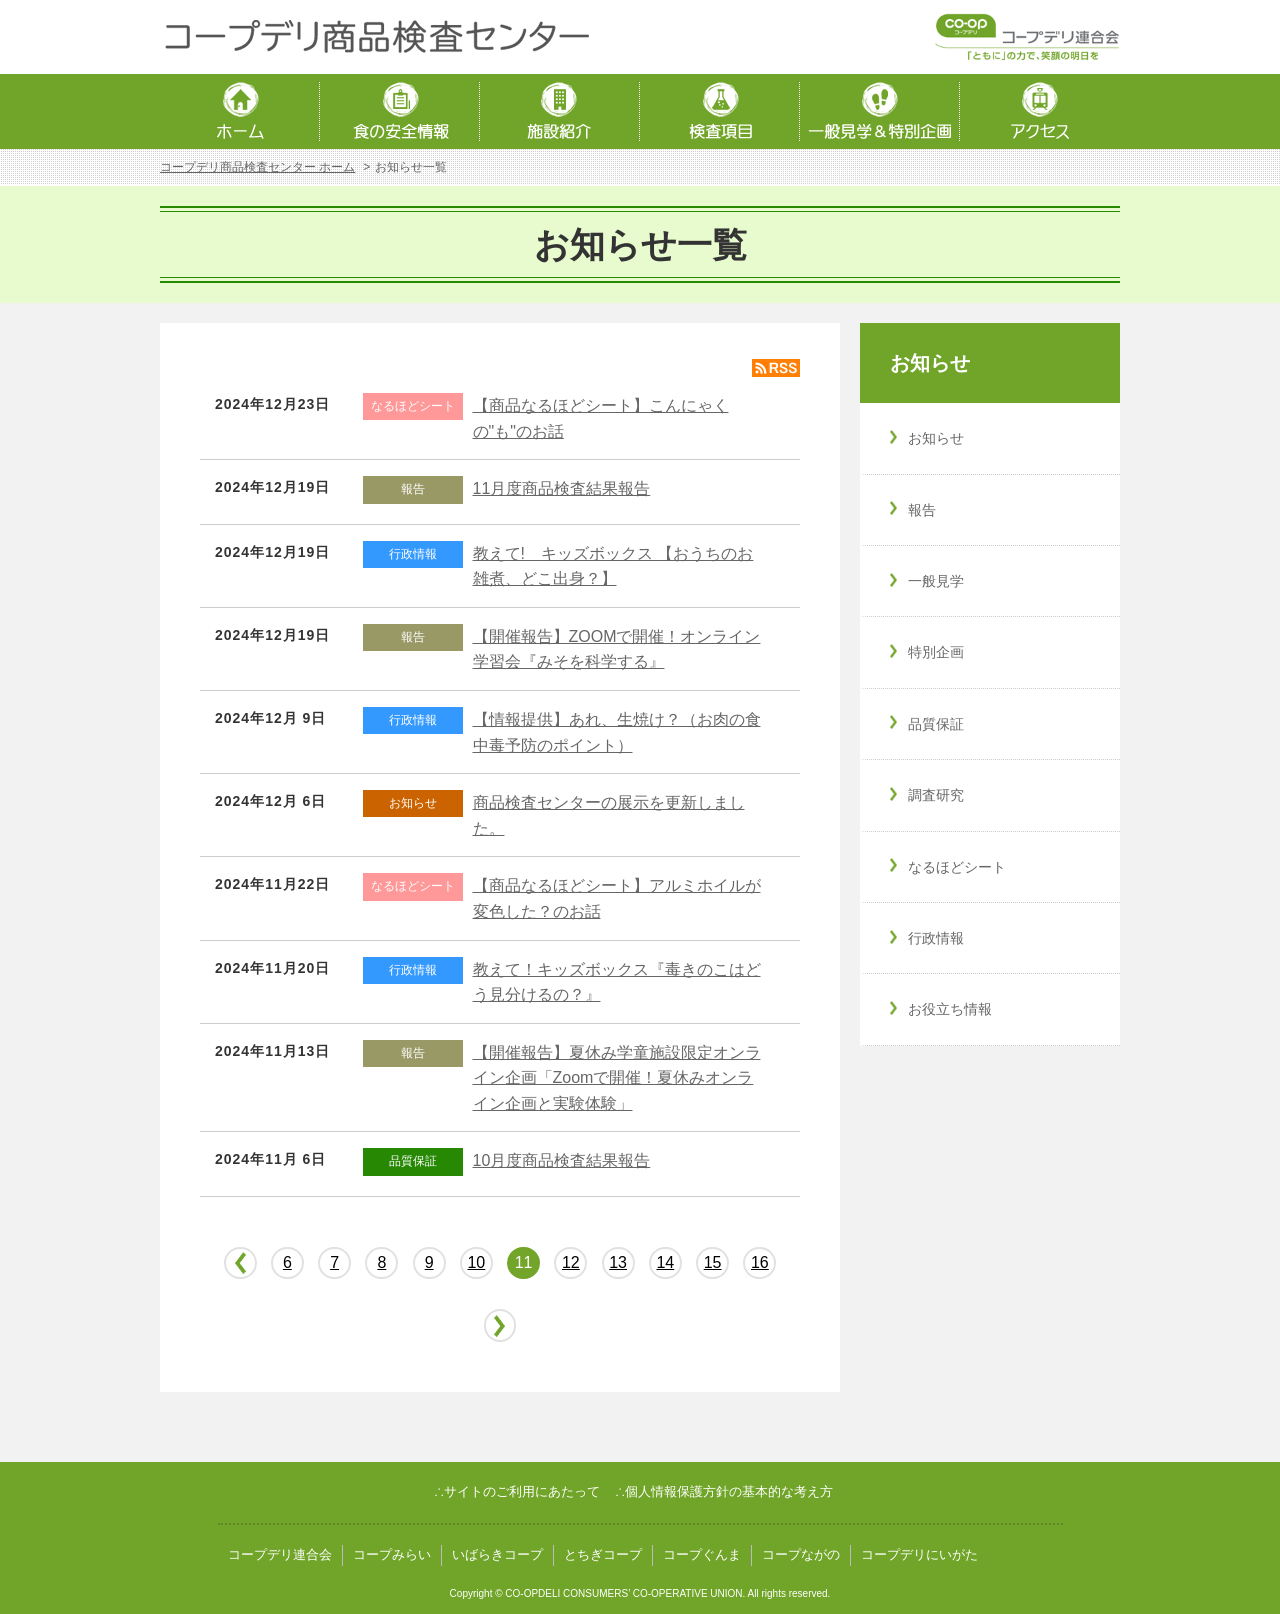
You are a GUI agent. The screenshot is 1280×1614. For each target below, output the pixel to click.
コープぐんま (702, 1554)
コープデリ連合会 (280, 1554)
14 (665, 1262)
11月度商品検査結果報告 (562, 488)
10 (476, 1262)
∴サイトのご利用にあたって (517, 1491)
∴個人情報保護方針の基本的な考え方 (724, 1491)
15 (713, 1262)
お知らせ (930, 363)
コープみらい (392, 1554)
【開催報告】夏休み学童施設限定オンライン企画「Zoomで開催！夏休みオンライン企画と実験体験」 (617, 1078)
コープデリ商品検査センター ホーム (257, 167)
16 (760, 1262)
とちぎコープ (603, 1554)
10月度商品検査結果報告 (562, 1160)
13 (618, 1262)
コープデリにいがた (919, 1554)
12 (571, 1262)
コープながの (801, 1554)
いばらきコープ (497, 1554)
